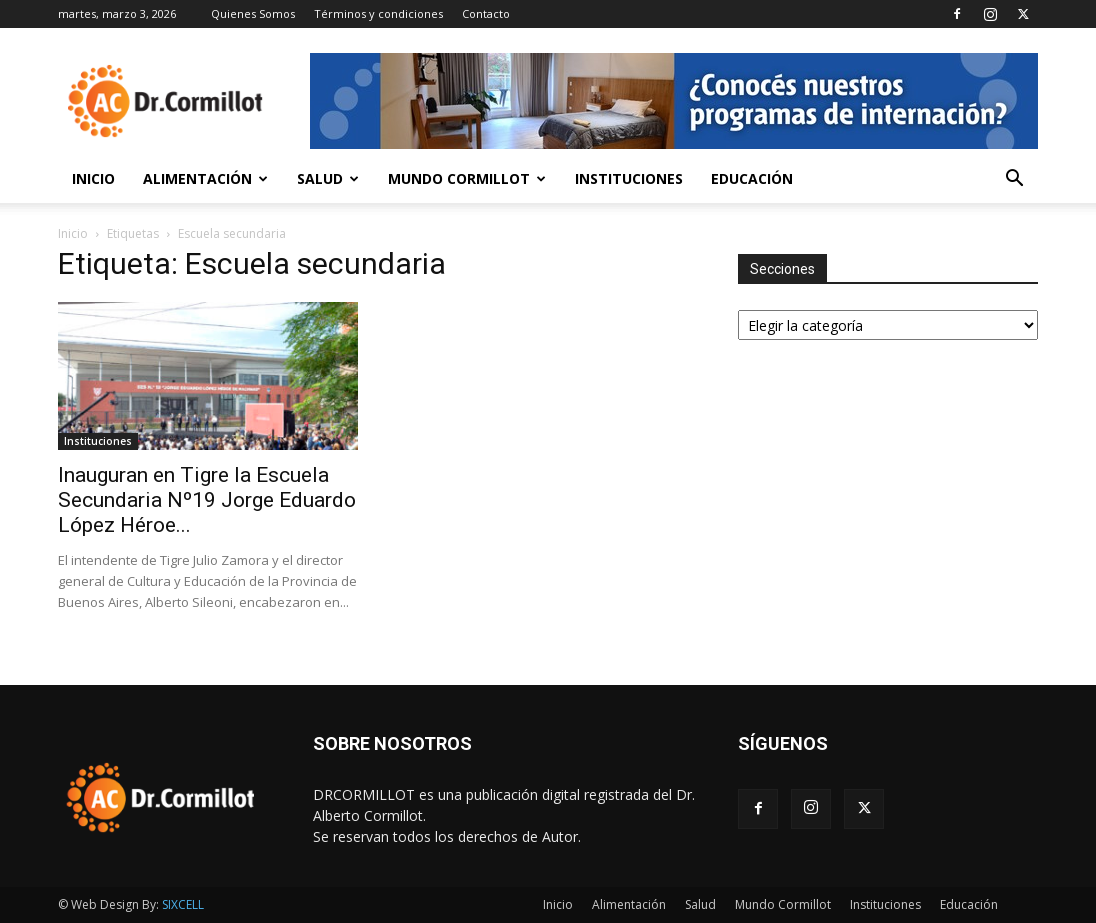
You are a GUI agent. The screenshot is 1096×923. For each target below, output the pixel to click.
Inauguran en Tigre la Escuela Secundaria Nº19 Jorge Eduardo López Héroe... (207, 500)
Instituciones (629, 178)
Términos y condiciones (378, 13)
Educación (752, 178)
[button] (1014, 180)
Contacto (486, 13)
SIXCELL (183, 904)
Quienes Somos (253, 13)
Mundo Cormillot (467, 178)
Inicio (93, 178)
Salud (328, 178)
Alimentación (205, 178)
